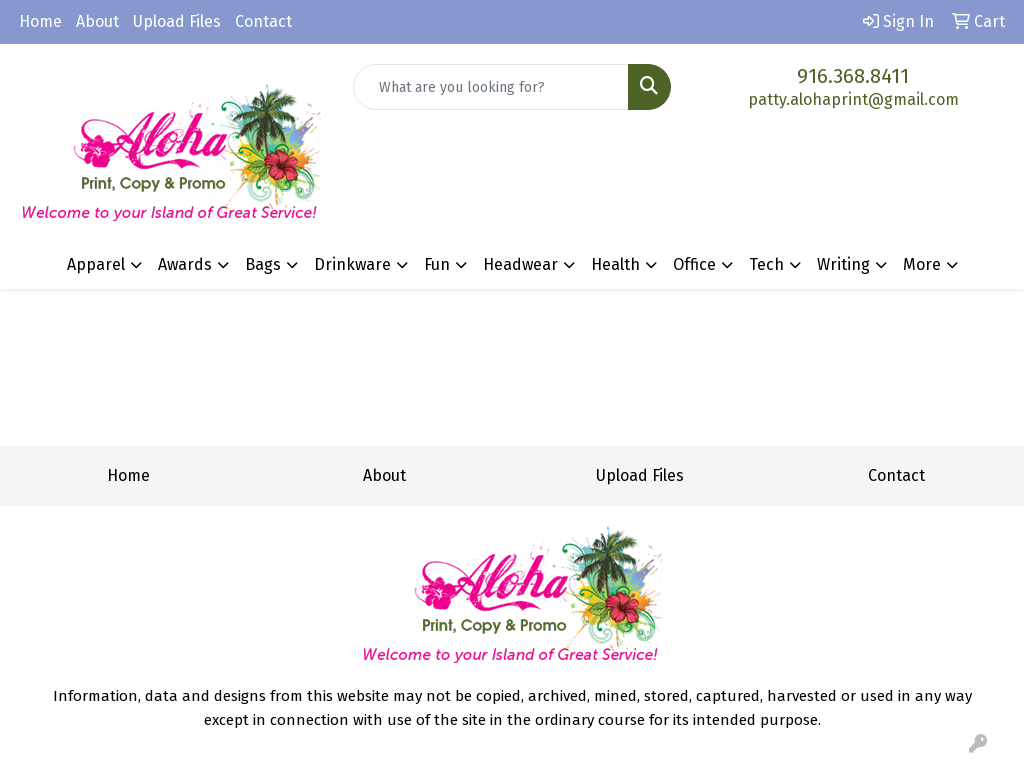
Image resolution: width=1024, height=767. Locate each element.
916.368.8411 (853, 76)
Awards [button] (185, 264)
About (97, 21)
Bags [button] (263, 264)
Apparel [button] (96, 264)
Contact (263, 21)
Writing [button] (843, 264)
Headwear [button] (520, 264)
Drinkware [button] (352, 264)
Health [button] (615, 264)
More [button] (922, 264)
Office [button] (694, 264)
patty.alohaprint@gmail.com (853, 99)
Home (40, 21)
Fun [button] (437, 264)
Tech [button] (766, 264)
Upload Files (177, 21)
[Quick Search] (490, 87)
